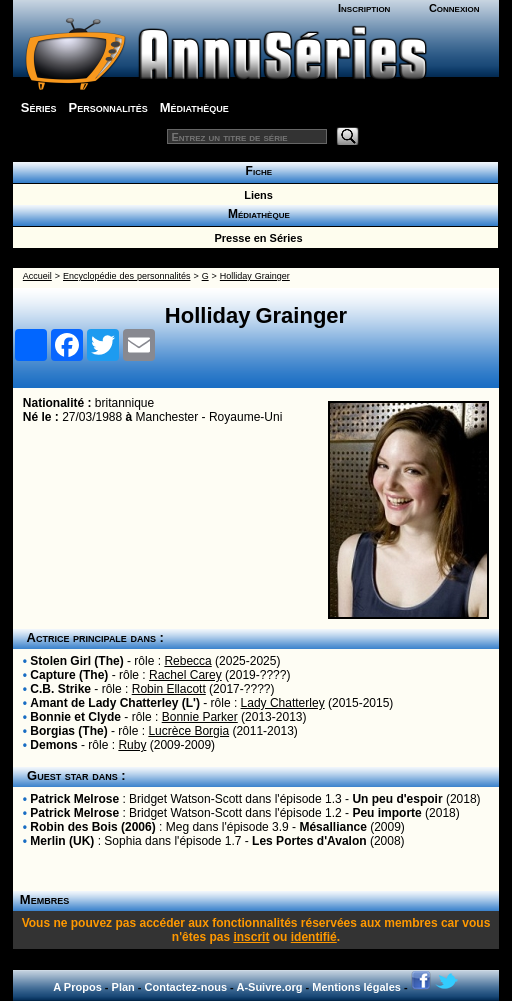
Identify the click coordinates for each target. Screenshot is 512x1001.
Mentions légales (356, 987)
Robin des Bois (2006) (92, 827)
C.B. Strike (60, 689)
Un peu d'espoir (397, 799)
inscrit (251, 937)
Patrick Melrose (74, 799)
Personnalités (107, 107)
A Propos (77, 987)
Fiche (255, 171)
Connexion (454, 8)
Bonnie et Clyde (75, 717)
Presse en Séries (255, 238)
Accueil (37, 276)
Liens (255, 195)
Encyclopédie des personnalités (126, 276)
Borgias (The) (68, 731)
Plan (123, 987)
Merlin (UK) (62, 841)
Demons (53, 745)
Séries (39, 107)
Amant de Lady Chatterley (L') (115, 703)
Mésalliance (332, 827)
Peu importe (386, 813)
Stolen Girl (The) (76, 661)
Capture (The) (69, 675)
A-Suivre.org (269, 987)
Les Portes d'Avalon (309, 841)
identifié (314, 937)
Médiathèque (194, 107)
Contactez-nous (186, 987)
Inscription (364, 8)
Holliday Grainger (255, 276)
